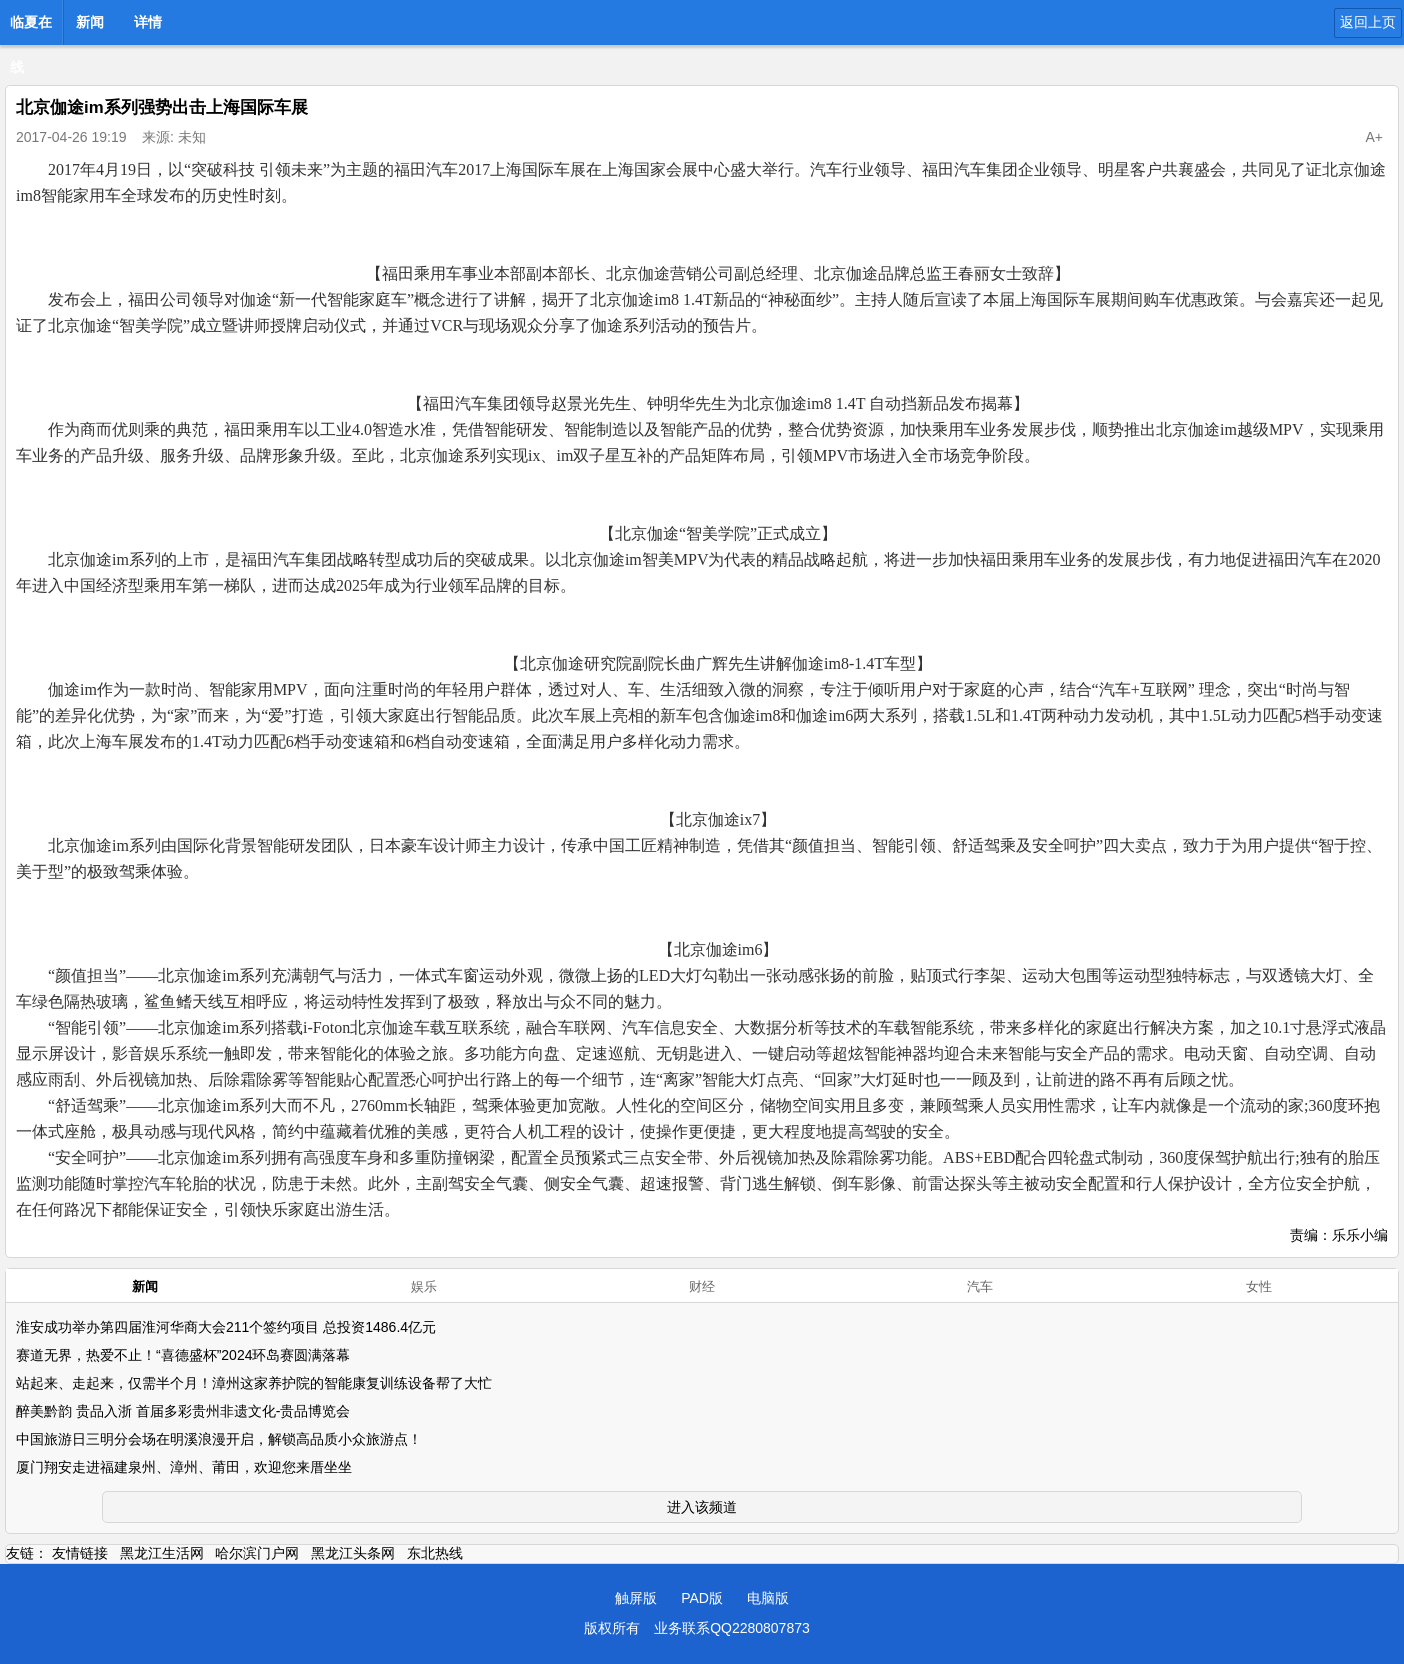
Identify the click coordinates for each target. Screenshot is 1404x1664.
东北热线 (435, 1553)
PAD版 (702, 1598)
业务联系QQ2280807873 (732, 1628)
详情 (148, 22)
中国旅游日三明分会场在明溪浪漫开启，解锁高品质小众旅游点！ (219, 1439)
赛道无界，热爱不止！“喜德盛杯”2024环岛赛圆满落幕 (183, 1355)
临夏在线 (31, 28)
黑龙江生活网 (162, 1553)
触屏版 (636, 1598)
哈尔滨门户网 (257, 1553)
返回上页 (1368, 22)
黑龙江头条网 (353, 1553)
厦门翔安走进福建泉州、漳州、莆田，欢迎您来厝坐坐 (184, 1467)
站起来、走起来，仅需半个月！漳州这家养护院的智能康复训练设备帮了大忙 (254, 1383)
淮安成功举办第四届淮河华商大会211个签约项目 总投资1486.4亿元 (226, 1327)
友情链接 (80, 1553)
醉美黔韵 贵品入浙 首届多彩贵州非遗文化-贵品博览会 (183, 1411)
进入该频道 (702, 1507)
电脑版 (768, 1598)
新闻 (90, 22)
